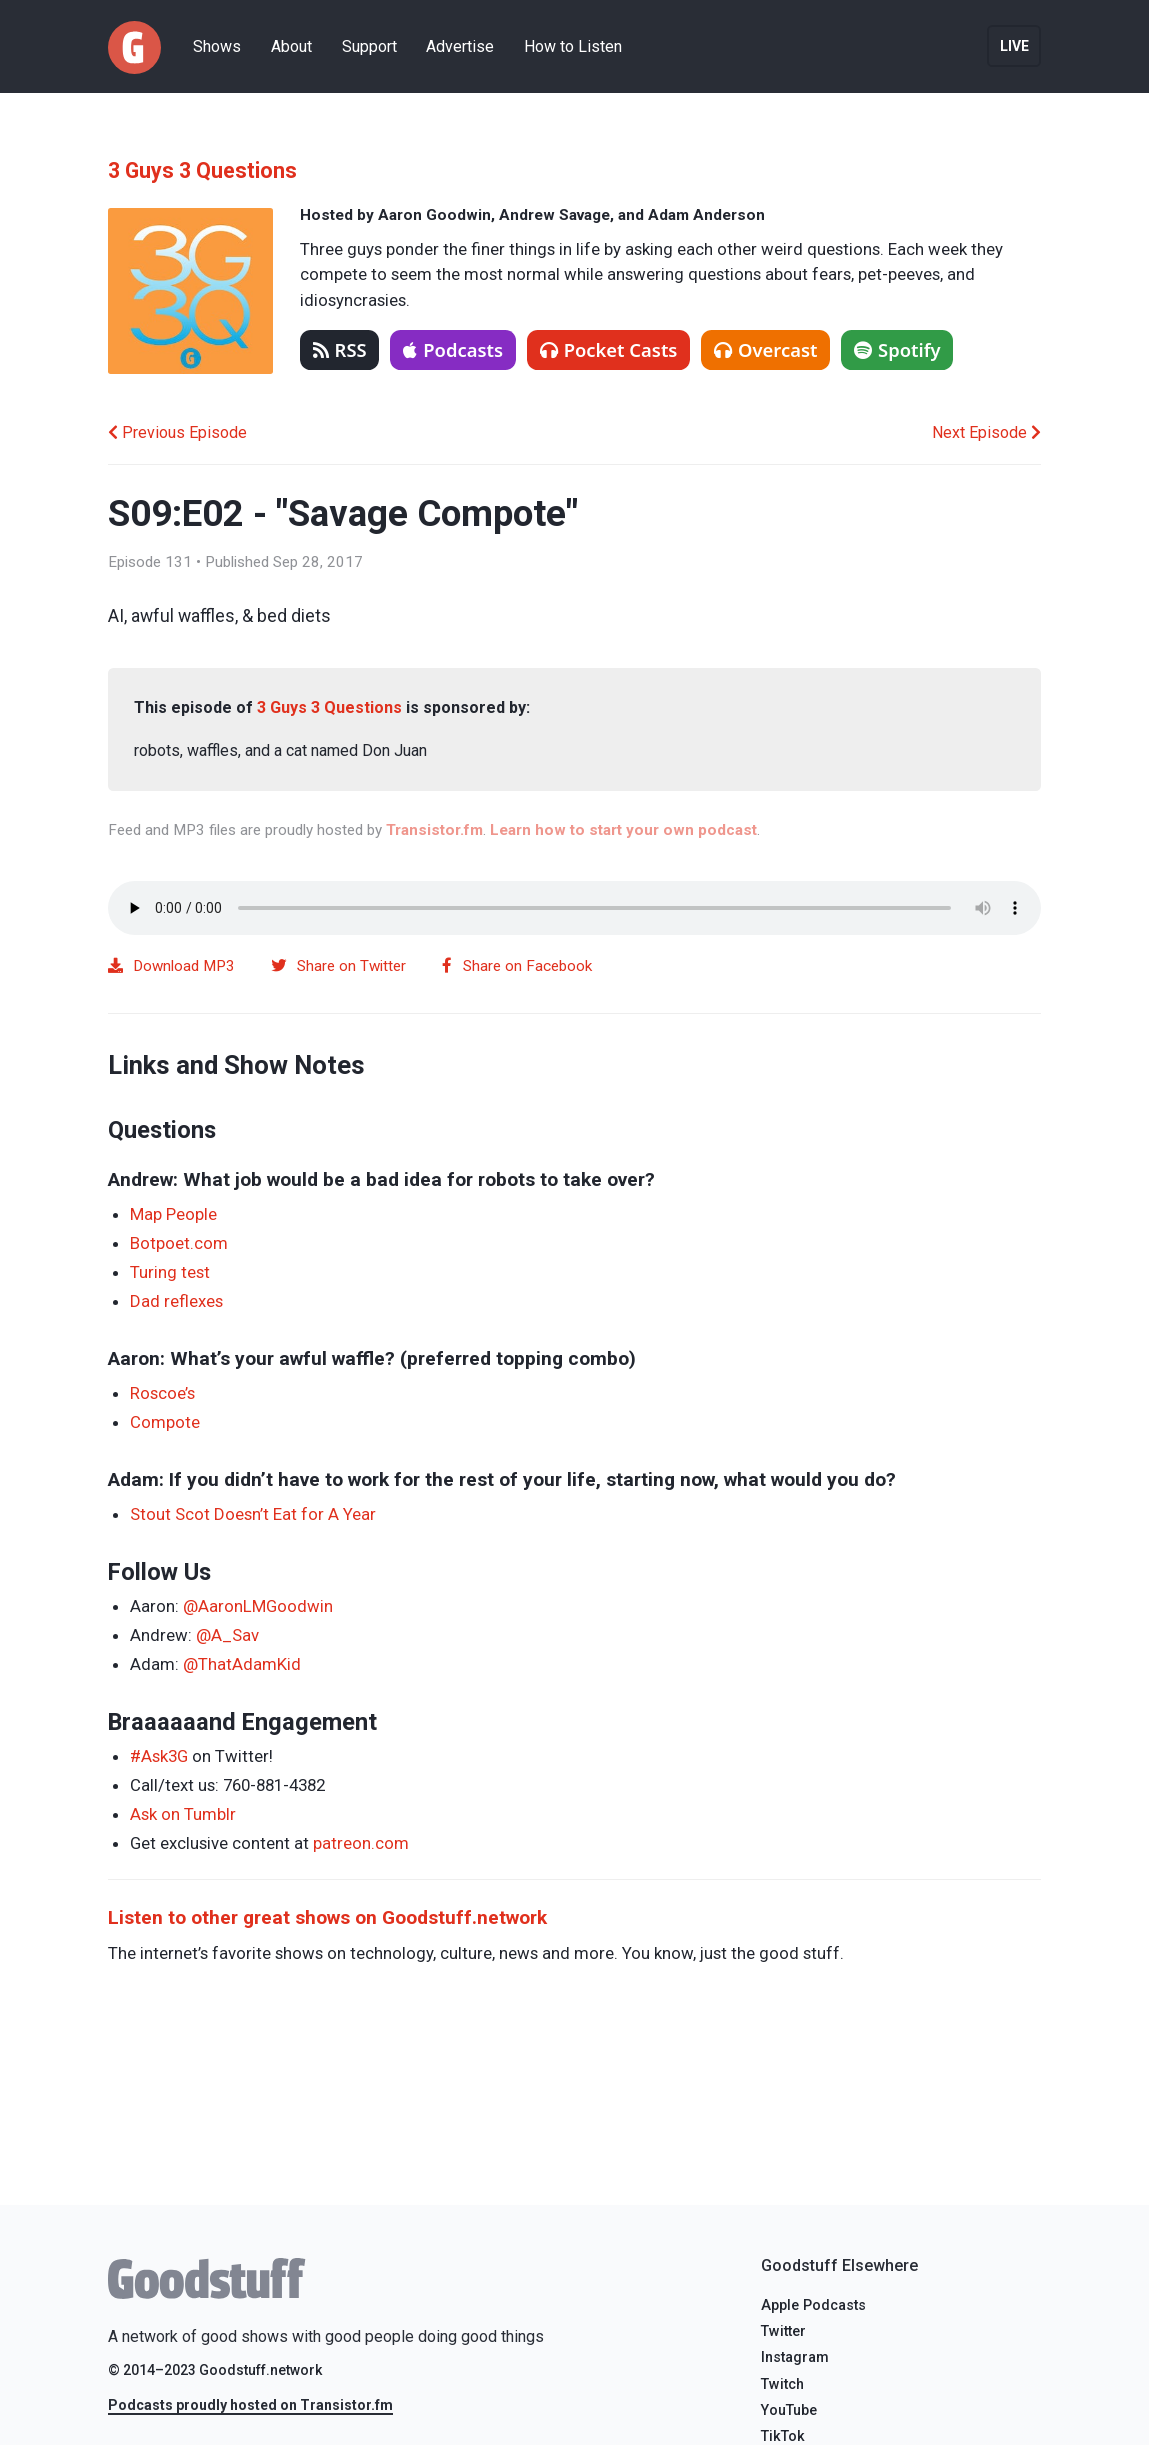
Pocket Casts (609, 349)
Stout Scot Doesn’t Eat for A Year (253, 1514)
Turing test (170, 1272)
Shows (217, 46)
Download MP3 (172, 966)
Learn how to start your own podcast (623, 830)
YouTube (789, 2410)
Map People (173, 1214)
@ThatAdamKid (242, 1664)
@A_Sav (227, 1635)
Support (369, 46)
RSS (340, 349)
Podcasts (453, 349)
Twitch (782, 2384)
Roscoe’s (162, 1393)
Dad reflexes (176, 1301)
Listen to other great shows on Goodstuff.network (327, 1917)
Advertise (460, 46)
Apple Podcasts (813, 2305)
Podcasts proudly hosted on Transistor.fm (250, 2405)
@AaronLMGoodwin (258, 1606)
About (291, 46)
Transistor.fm (434, 830)
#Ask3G (159, 1756)
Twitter (783, 2331)
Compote (165, 1422)
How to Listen (573, 46)
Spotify (897, 349)
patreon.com (361, 1843)
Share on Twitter (338, 966)
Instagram (795, 2357)
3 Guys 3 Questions (202, 170)
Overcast (765, 349)
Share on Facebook (517, 966)
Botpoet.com (179, 1243)
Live (1014, 46)
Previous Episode (177, 432)
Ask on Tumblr (183, 1814)
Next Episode (986, 432)
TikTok (783, 2436)
